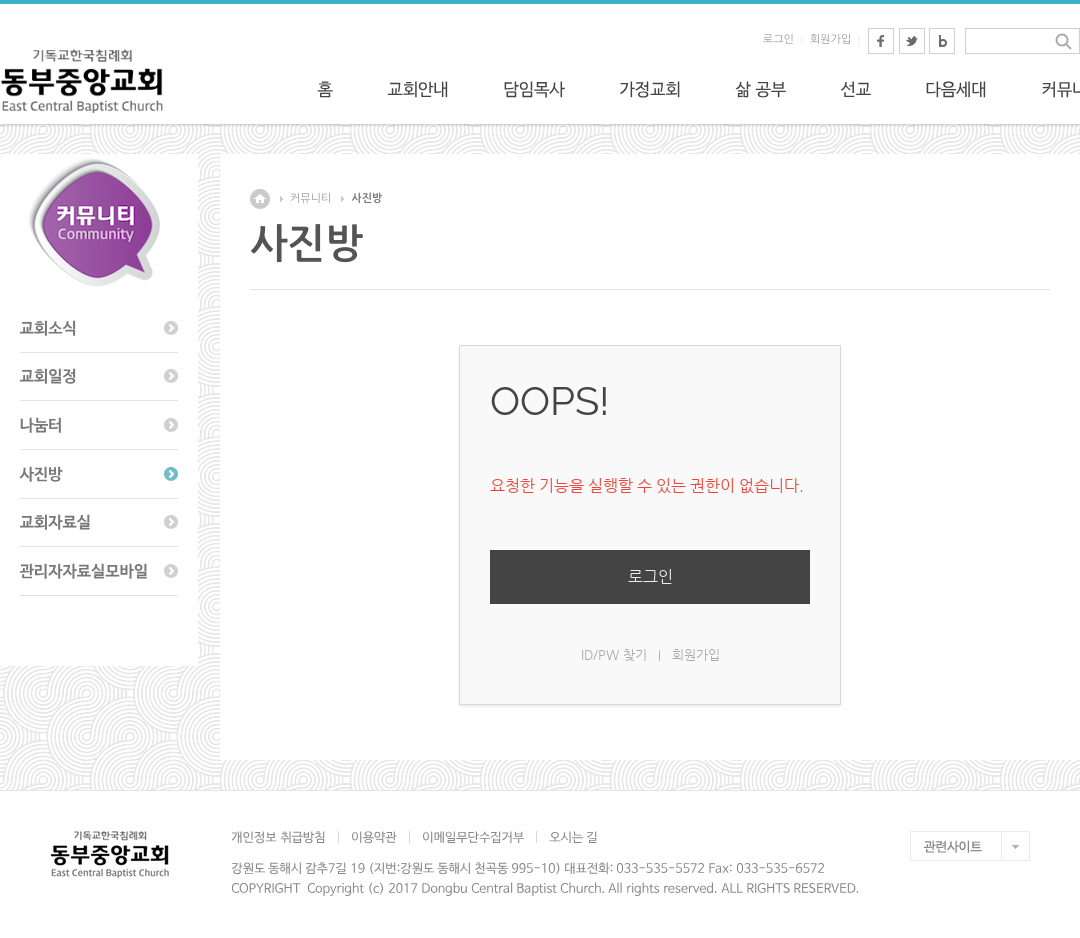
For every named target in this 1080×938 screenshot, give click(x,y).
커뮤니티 (310, 198)
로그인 (778, 39)
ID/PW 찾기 (614, 654)
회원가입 (830, 39)
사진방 (366, 198)
